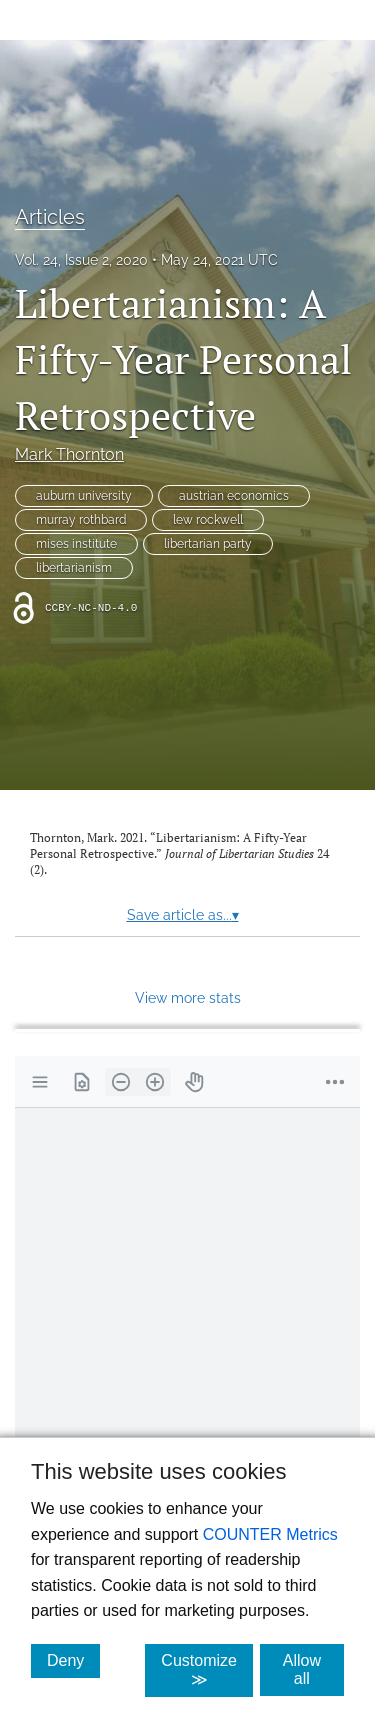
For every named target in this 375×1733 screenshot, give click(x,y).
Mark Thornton (69, 454)
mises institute (76, 544)
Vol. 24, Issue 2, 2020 (81, 260)
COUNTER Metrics (270, 1534)
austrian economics (234, 496)
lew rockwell (208, 520)
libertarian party (208, 544)
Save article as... (183, 915)
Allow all (313, 1669)
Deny (73, 1660)
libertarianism (74, 568)
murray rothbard (81, 520)
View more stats (188, 997)
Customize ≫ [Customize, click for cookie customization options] (207, 1670)
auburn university (84, 496)
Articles (50, 217)
